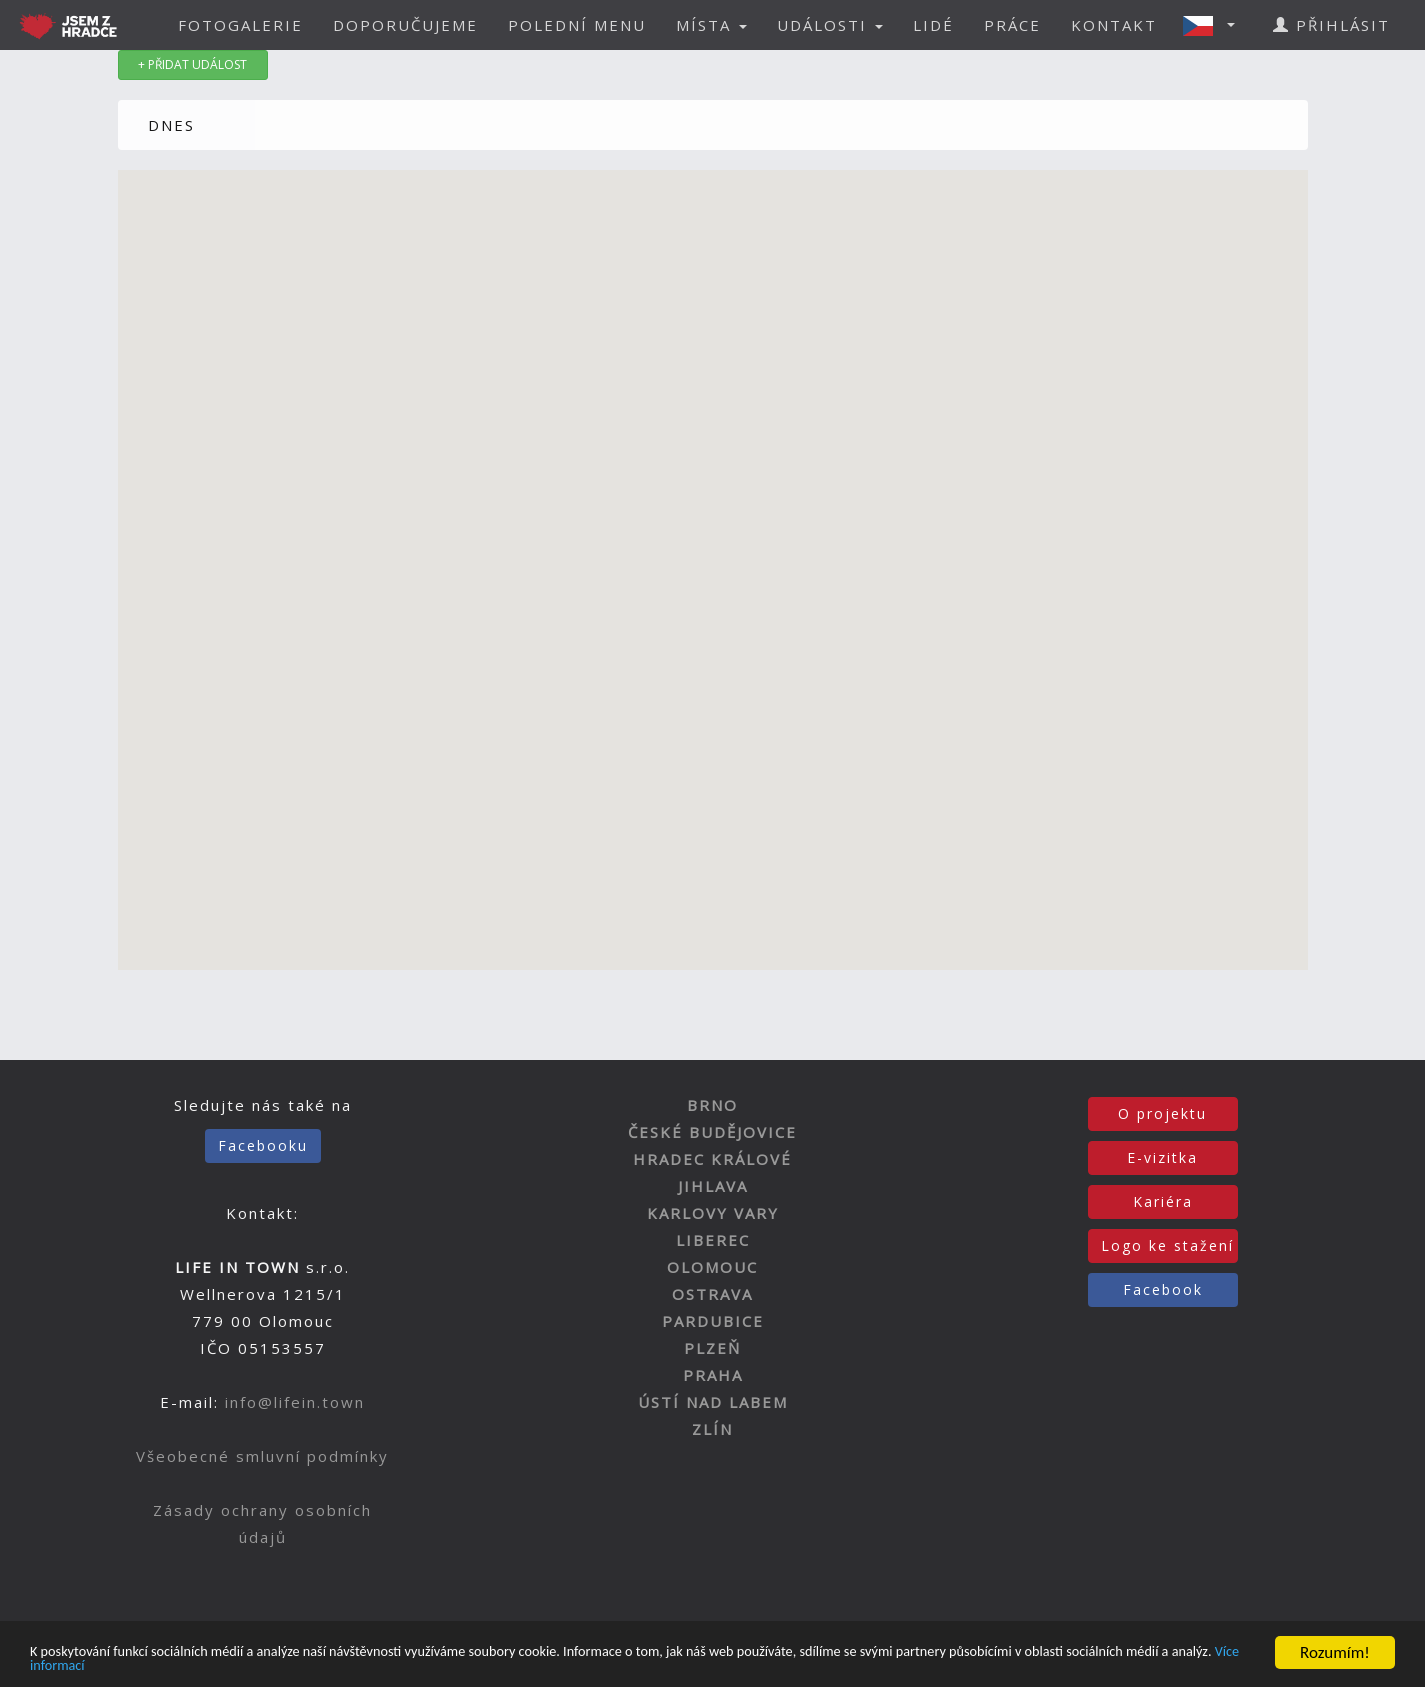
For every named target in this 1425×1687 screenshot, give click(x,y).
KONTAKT (1114, 25)
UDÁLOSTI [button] (830, 25)
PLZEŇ (712, 1348)
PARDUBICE (713, 1321)
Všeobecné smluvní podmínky (262, 1456)
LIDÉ (933, 25)
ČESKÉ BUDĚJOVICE (712, 1132)
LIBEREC (713, 1240)
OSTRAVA (712, 1294)
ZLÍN (712, 1429)
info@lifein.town (295, 1402)
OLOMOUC (712, 1267)
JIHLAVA (713, 1186)
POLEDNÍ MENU (577, 25)
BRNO (712, 1105)
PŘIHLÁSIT (1331, 25)
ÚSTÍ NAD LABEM (713, 1402)
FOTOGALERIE (240, 25)
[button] (1215, 25)
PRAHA (713, 1375)
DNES (171, 125)
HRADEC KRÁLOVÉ (712, 1159)
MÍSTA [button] (711, 25)
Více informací (257, 1664)
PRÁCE (1012, 25)
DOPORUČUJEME (405, 25)
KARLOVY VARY (713, 1213)
